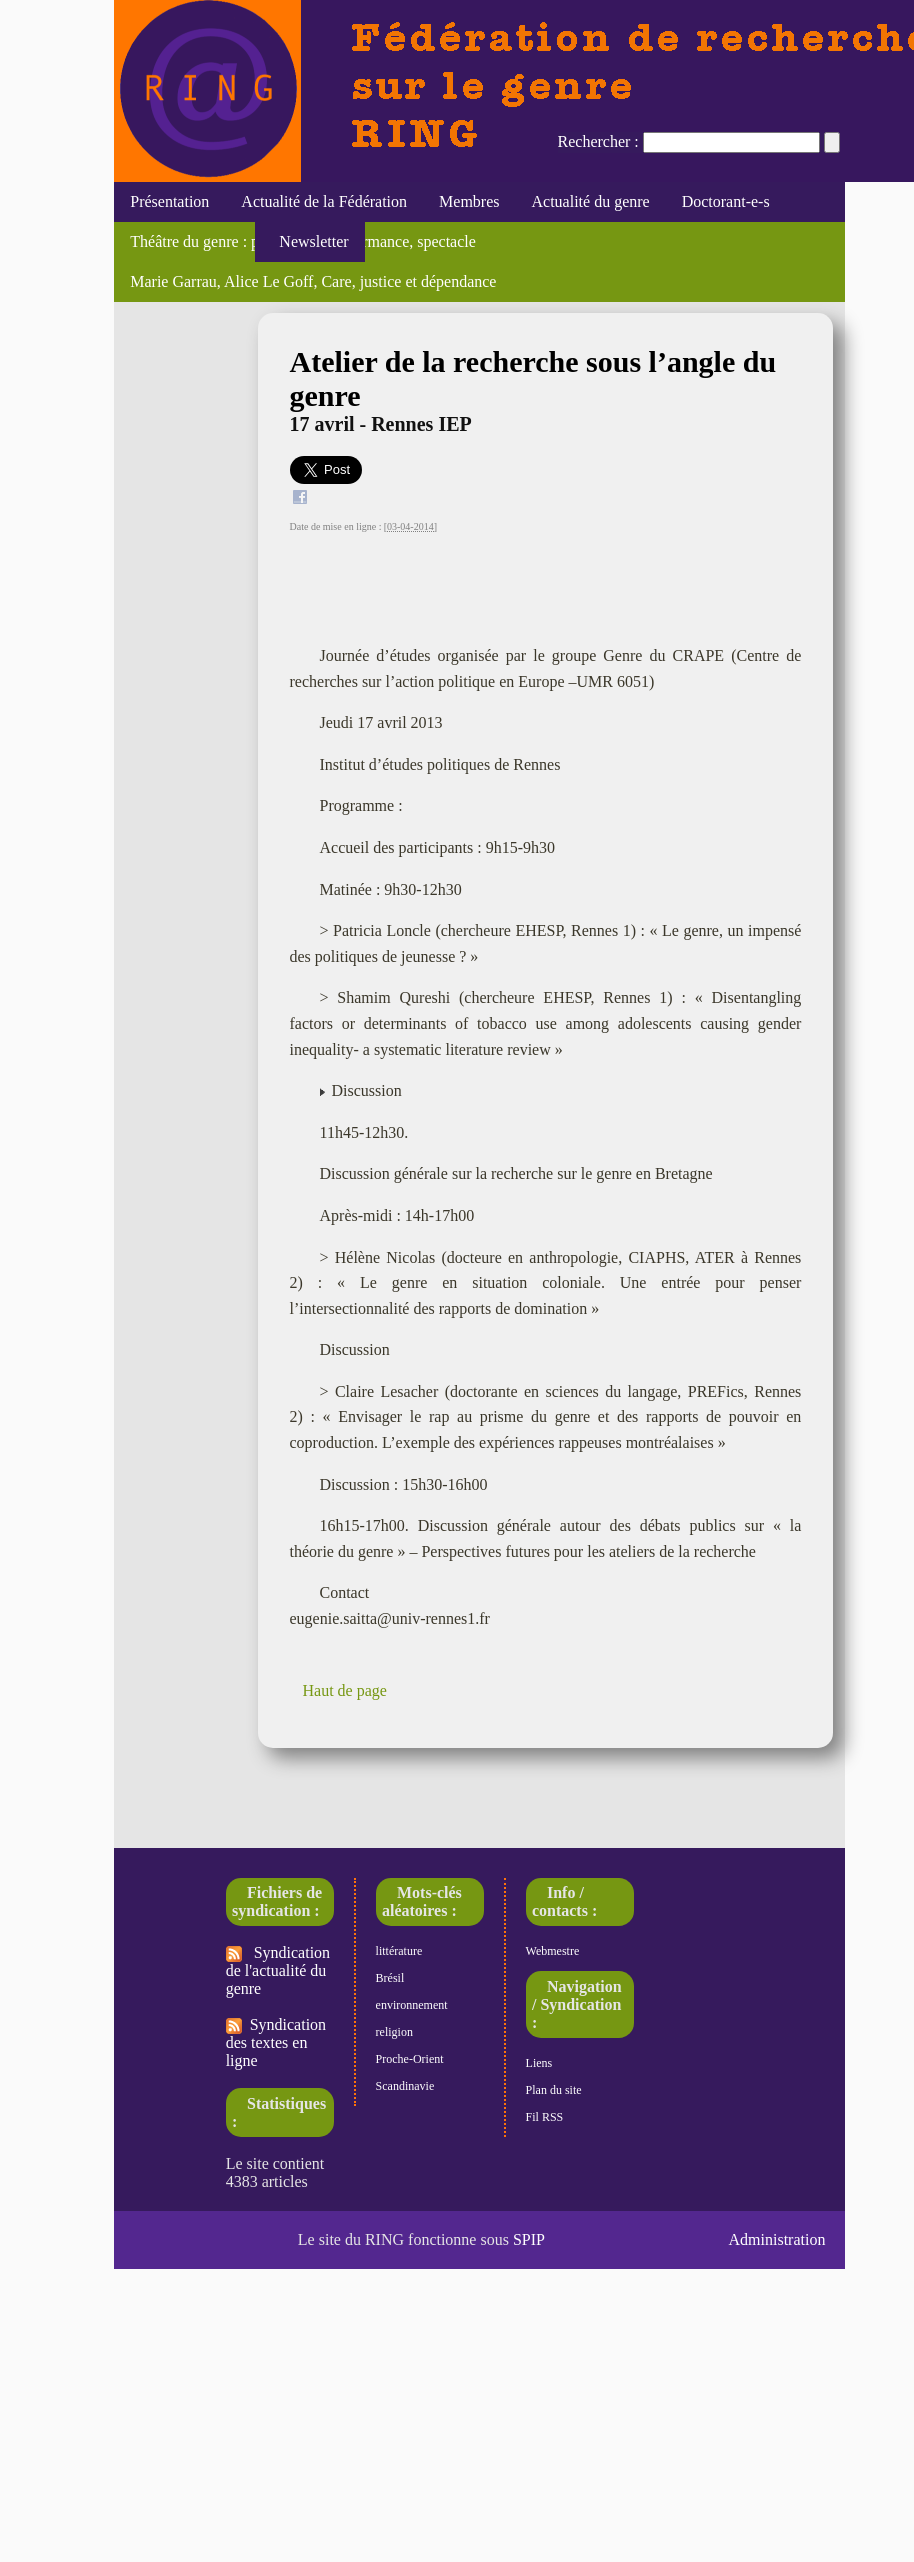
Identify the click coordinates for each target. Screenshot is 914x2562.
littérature (399, 1951)
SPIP (529, 2239)
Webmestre (553, 1951)
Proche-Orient (410, 2059)
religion (394, 2032)
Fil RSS (545, 2117)
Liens (539, 2063)
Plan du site (554, 2090)
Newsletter (309, 241)
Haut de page (345, 1690)
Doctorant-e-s (726, 201)
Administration (777, 2239)
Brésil (390, 1978)
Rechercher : (598, 141)
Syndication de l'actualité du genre (278, 1970)
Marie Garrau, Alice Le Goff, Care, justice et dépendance (313, 281)
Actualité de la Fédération (324, 201)
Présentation (169, 201)
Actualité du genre (591, 201)
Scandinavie (405, 2086)
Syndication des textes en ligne (276, 2042)
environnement (412, 2005)
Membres (469, 201)
